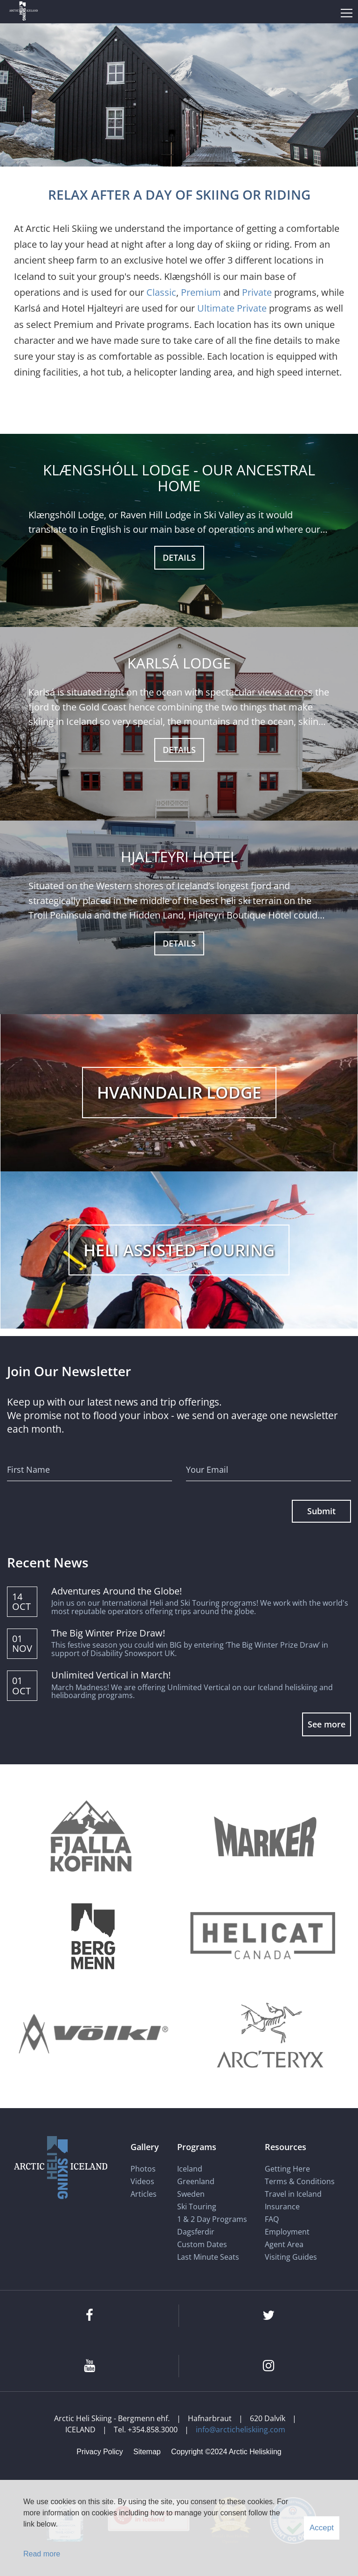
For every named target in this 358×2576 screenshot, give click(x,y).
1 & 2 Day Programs (212, 2219)
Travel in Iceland (293, 2194)
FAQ (272, 2219)
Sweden (191, 2194)
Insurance (282, 2206)
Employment (287, 2232)
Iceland (189, 2169)
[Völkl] (93, 2035)
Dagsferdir (195, 2232)
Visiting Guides (291, 2257)
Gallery (145, 2146)
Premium (201, 292)
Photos (143, 2169)
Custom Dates (203, 2244)
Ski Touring (196, 2206)
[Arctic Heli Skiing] (23, 12)
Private (257, 292)
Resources (285, 2146)
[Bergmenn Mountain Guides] (93, 1936)
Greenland (195, 2181)
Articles (144, 2194)
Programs (196, 2146)
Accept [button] (322, 2527)
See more (326, 1724)
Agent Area (284, 2244)
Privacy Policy (99, 2452)
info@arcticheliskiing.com (240, 2429)
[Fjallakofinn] (89, 1838)
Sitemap (147, 2452)
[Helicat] (265, 1936)
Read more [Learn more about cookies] (41, 2554)
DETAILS (179, 749)
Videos (142, 2181)
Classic (161, 292)
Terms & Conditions (300, 2181)
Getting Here (287, 2169)
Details (179, 557)
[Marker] (265, 1838)
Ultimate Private (232, 308)
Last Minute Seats (208, 2257)
